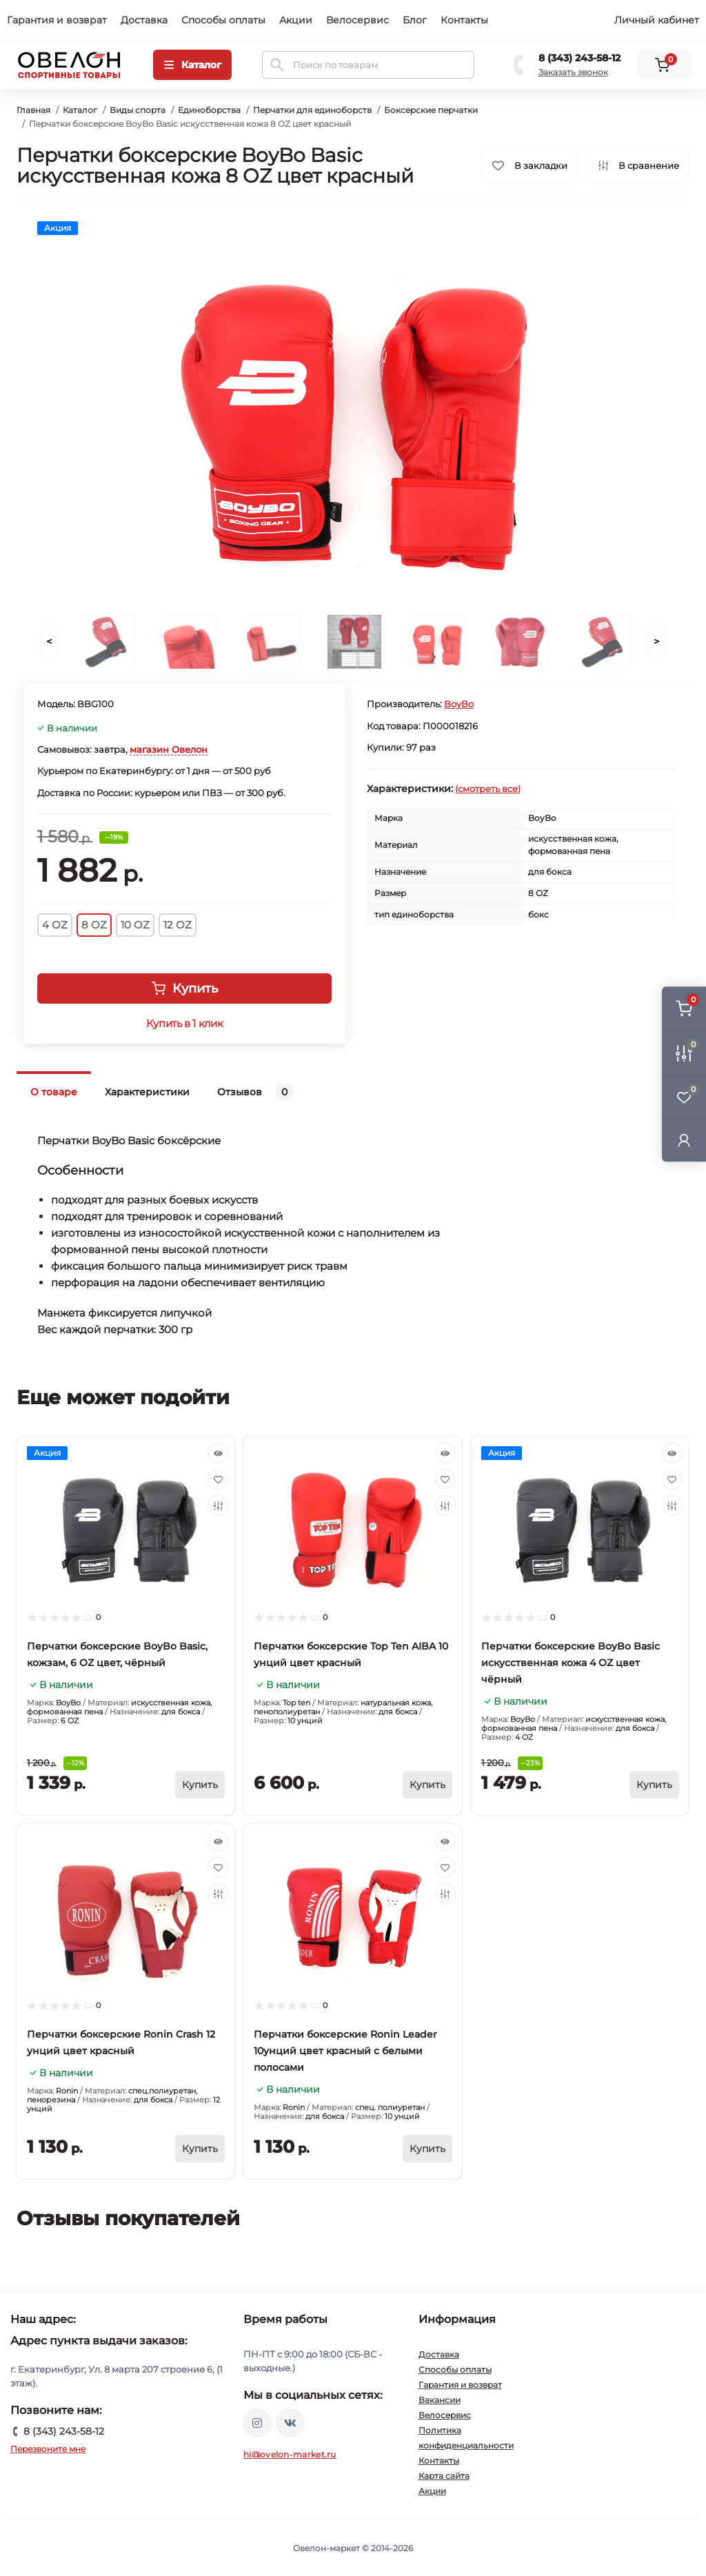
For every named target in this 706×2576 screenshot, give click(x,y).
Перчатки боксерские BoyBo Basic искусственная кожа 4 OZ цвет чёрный (570, 1662)
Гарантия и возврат (57, 20)
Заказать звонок (573, 72)
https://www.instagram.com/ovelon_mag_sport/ (257, 2422)
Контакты (464, 20)
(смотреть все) (488, 788)
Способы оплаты (223, 20)
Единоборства (209, 110)
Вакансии (439, 2400)
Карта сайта (444, 2476)
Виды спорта (137, 110)
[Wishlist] (218, 1479)
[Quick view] (218, 1453)
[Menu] (192, 65)
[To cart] (200, 1784)
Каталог (80, 110)
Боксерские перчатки (431, 110)
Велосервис (357, 20)
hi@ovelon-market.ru (289, 2454)
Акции (295, 20)
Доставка (144, 20)
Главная (33, 110)
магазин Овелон (169, 749)
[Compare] (218, 1505)
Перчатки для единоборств (312, 110)
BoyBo (459, 703)
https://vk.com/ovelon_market (290, 2422)
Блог (415, 20)
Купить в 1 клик (184, 1023)
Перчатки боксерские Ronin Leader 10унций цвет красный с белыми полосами (345, 2050)
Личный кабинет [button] (656, 20)
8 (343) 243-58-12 (579, 58)
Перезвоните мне (47, 2449)
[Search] (277, 65)
